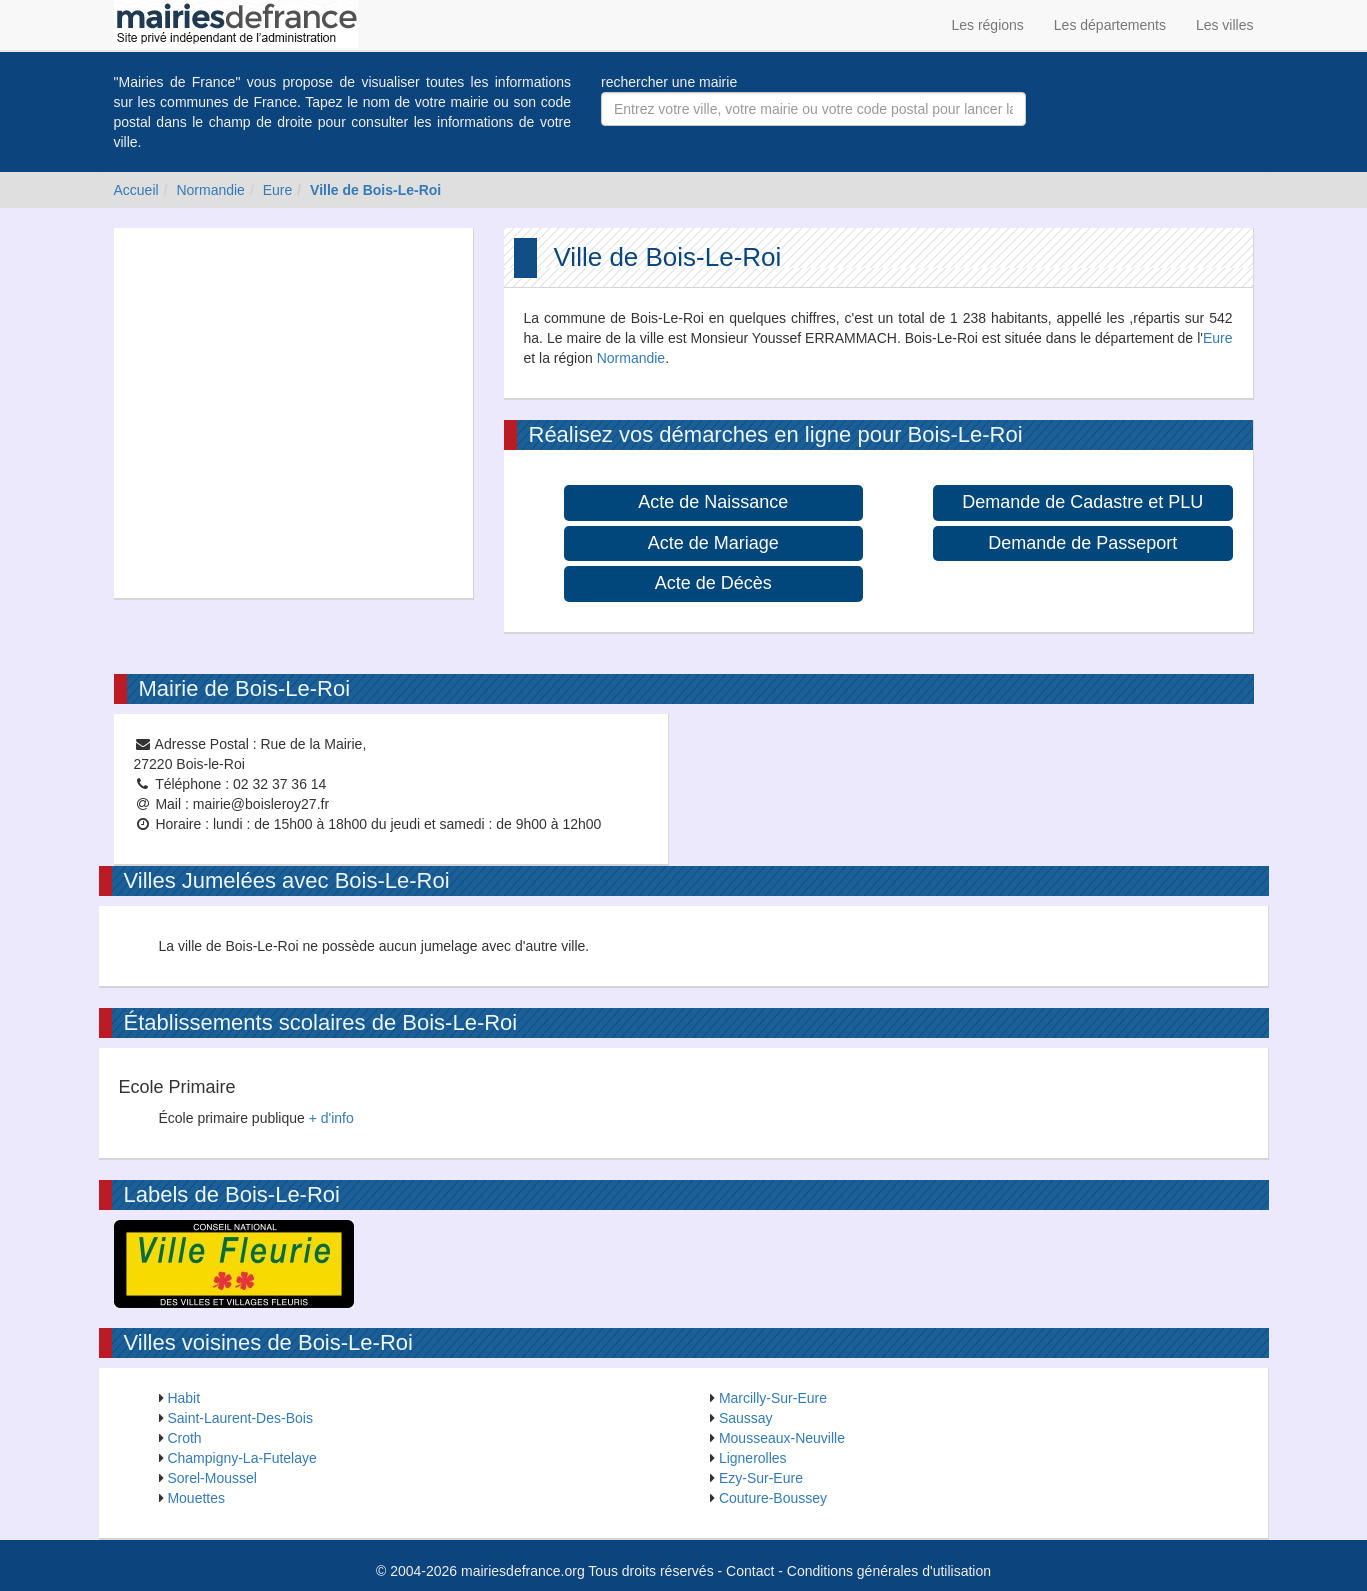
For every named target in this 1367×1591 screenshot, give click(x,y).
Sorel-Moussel (211, 1478)
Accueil (136, 190)
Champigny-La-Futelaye (241, 1458)
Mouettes (196, 1498)
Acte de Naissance (713, 502)
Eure (278, 190)
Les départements (1110, 25)
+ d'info (331, 1118)
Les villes (1225, 25)
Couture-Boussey (773, 1498)
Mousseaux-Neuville (782, 1438)
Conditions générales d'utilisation (889, 1571)
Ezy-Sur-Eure (761, 1478)
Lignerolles (753, 1458)
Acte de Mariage (713, 543)
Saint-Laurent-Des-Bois (240, 1418)
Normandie (210, 190)
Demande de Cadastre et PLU (1082, 502)
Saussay (746, 1418)
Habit (183, 1398)
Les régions (987, 25)
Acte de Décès (713, 583)
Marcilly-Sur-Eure (773, 1398)
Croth (184, 1438)
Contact (750, 1571)
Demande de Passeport (1082, 543)
